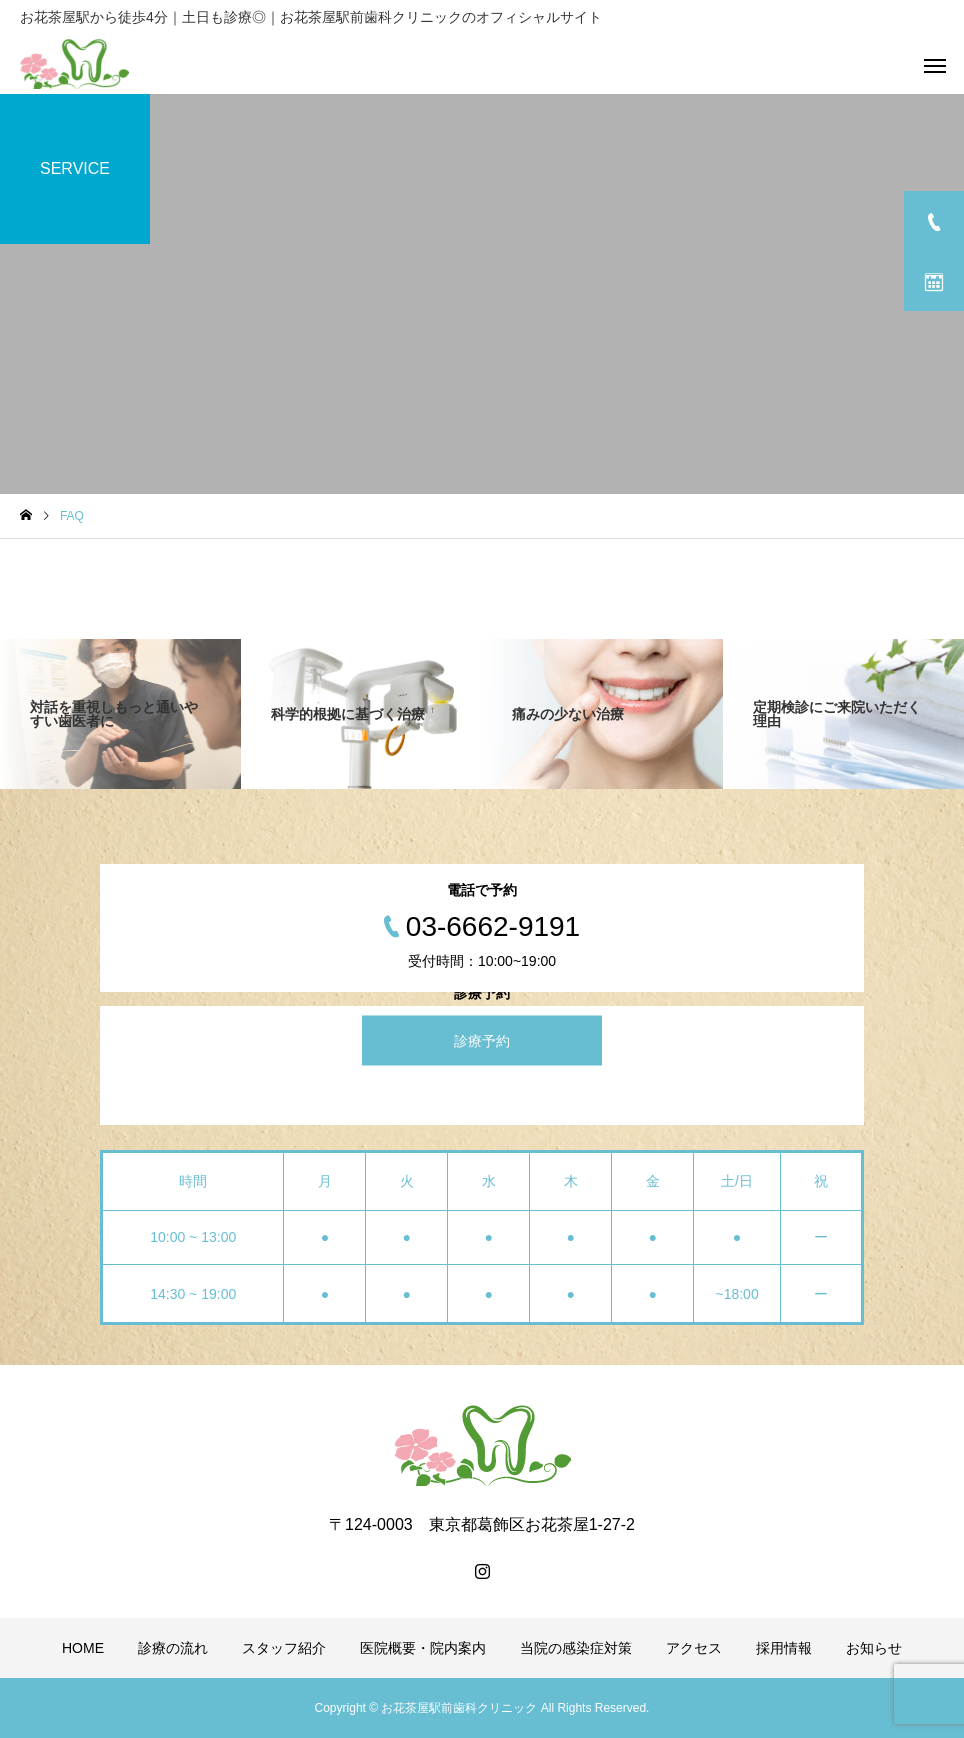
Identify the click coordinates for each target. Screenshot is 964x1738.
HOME (83, 1648)
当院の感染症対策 (576, 1648)
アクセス (694, 1648)
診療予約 (482, 1041)
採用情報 (784, 1648)
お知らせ (874, 1648)
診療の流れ (173, 1648)
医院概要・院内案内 (423, 1648)
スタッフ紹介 (284, 1648)
